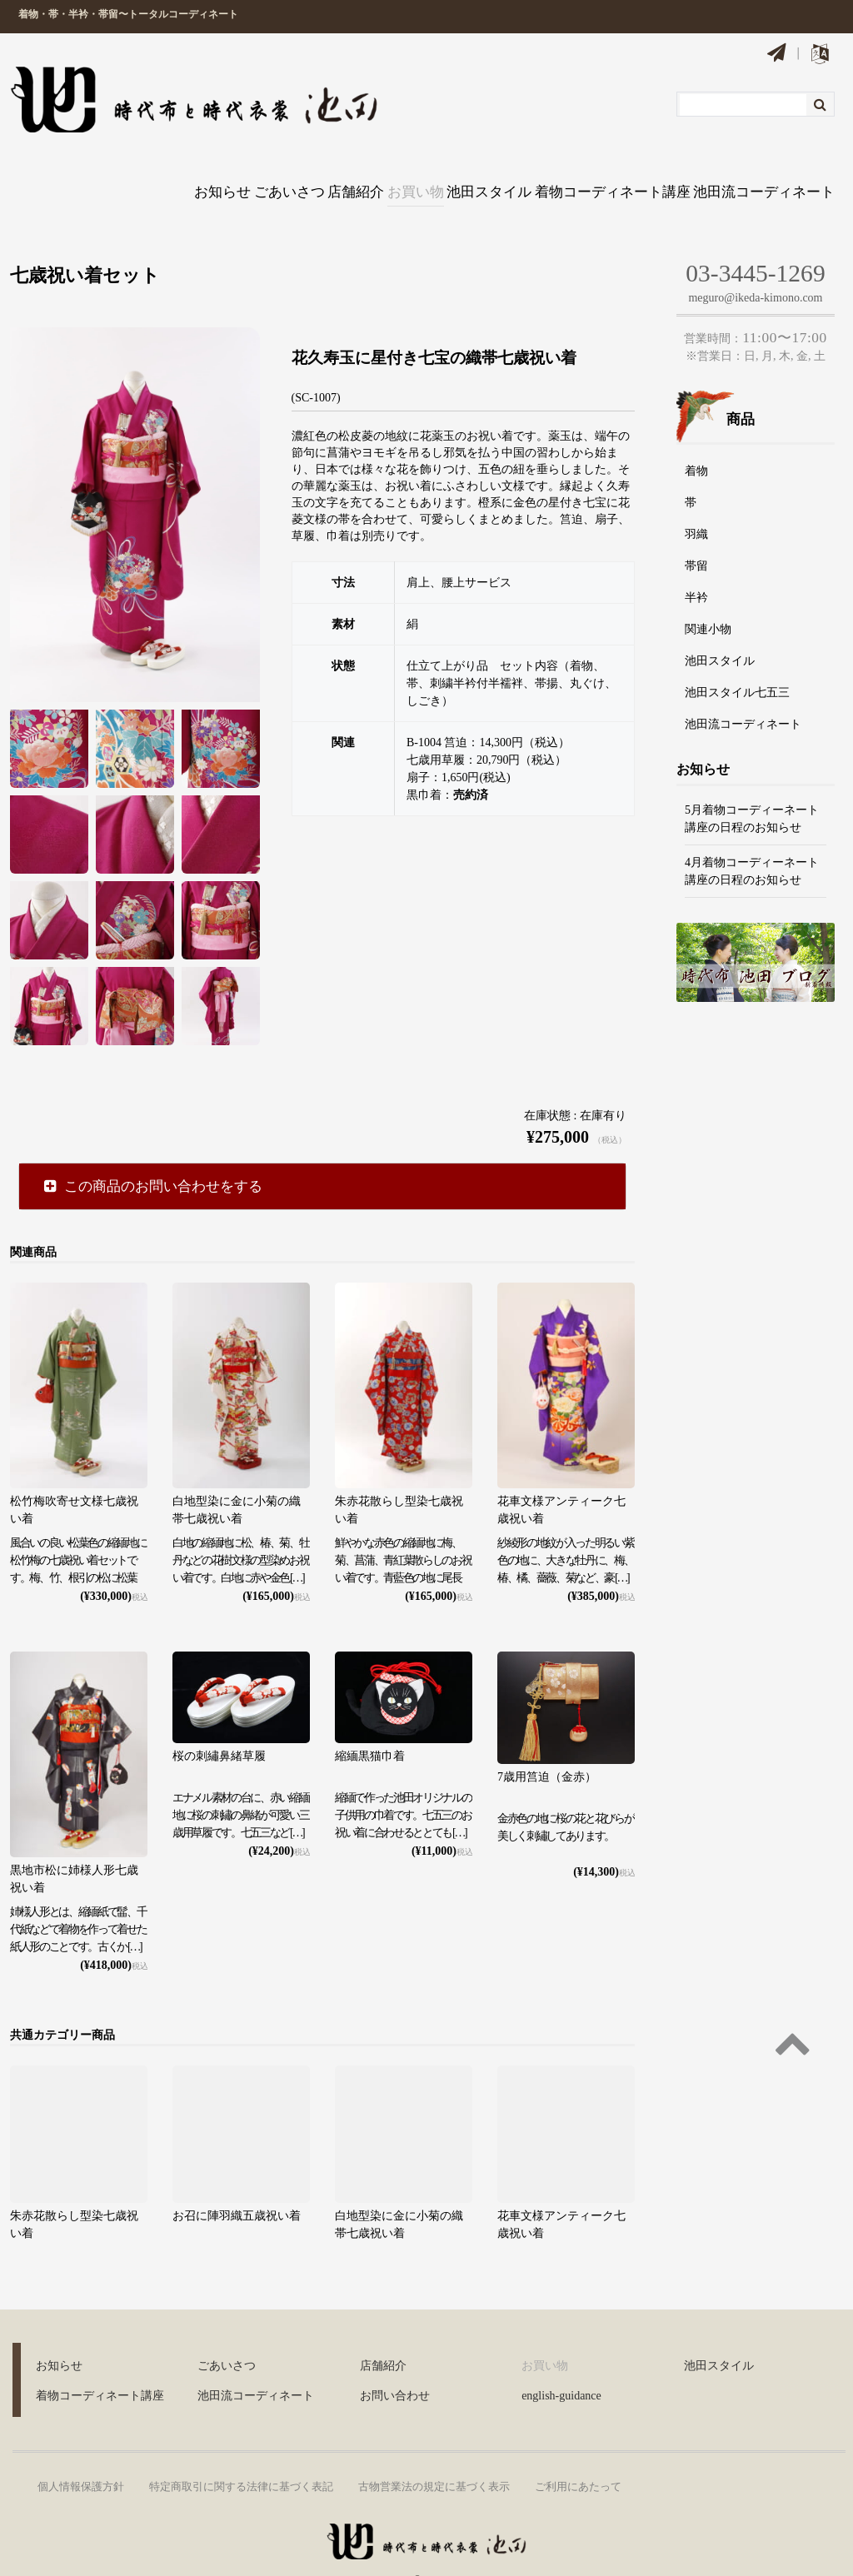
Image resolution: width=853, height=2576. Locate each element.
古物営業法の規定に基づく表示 (434, 2451)
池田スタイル (474, 172)
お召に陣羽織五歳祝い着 (236, 2180)
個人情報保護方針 (80, 2451)
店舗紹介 (296, 172)
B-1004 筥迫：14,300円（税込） (488, 706)
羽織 (696, 499)
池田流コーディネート (768, 172)
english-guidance (561, 2360)
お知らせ (119, 172)
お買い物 (380, 172)
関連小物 (708, 594)
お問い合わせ (395, 2360)
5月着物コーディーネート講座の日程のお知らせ (752, 783)
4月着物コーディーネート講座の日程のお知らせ (752, 835)
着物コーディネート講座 (610, 172)
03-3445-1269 (755, 237)
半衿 (696, 562)
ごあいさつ (208, 172)
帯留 (696, 531)
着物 (696, 436)
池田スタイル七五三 (737, 657)
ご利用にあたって (578, 2451)
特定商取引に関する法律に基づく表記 (241, 2451)
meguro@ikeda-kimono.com (755, 263)
